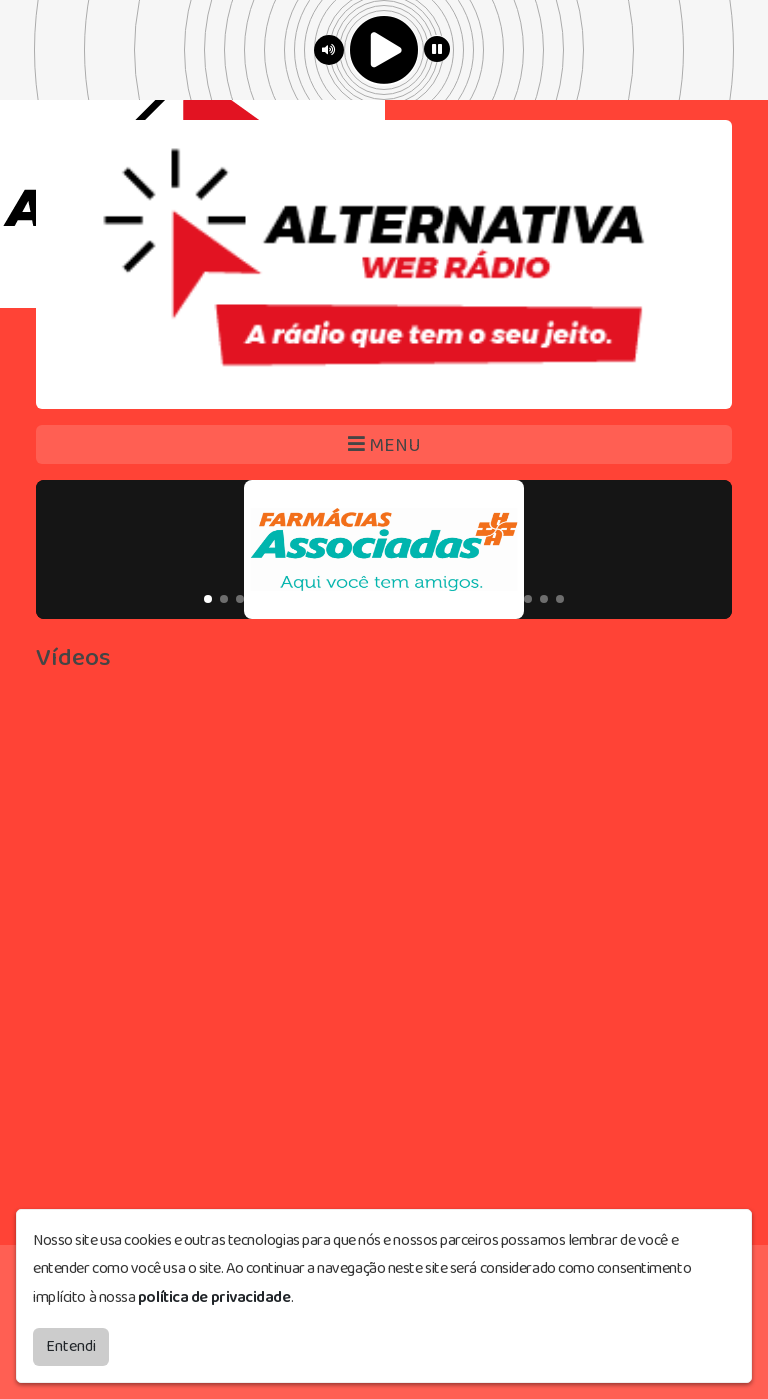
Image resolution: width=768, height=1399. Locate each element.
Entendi (71, 1346)
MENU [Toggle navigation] (384, 445)
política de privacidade (214, 1297)
